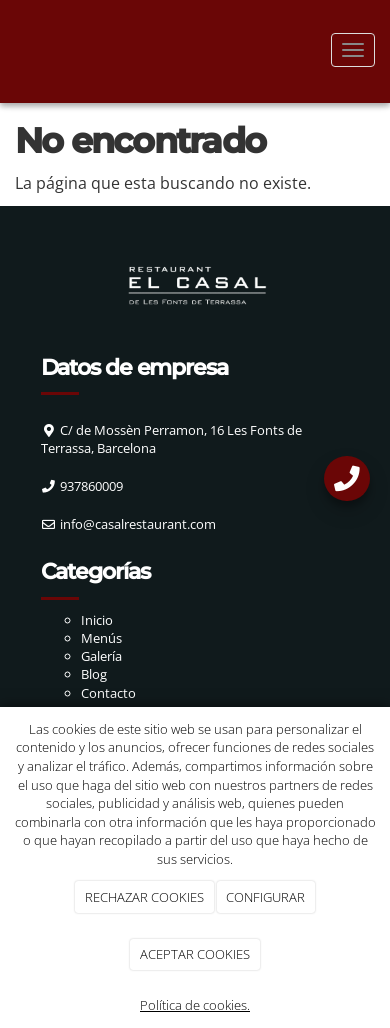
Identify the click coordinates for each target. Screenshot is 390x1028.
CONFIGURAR (265, 897)
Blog (94, 674)
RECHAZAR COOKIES (144, 897)
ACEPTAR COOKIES (195, 954)
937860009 (91, 486)
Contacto (108, 693)
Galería (101, 656)
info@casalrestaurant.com (138, 524)
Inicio (97, 620)
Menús (101, 638)
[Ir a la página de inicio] (10, 50)
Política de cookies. (195, 1005)
